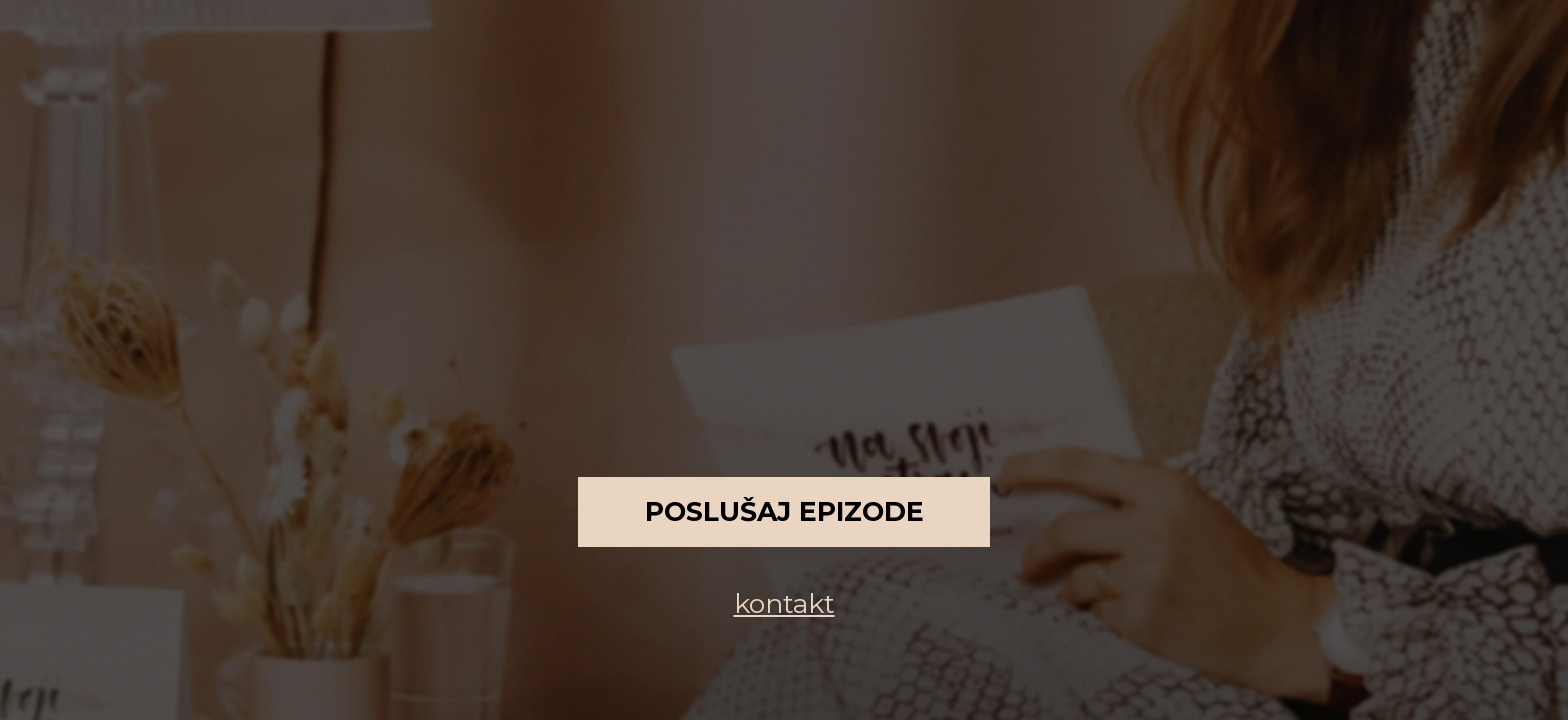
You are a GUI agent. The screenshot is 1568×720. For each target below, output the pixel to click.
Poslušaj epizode (784, 511)
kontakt (784, 603)
